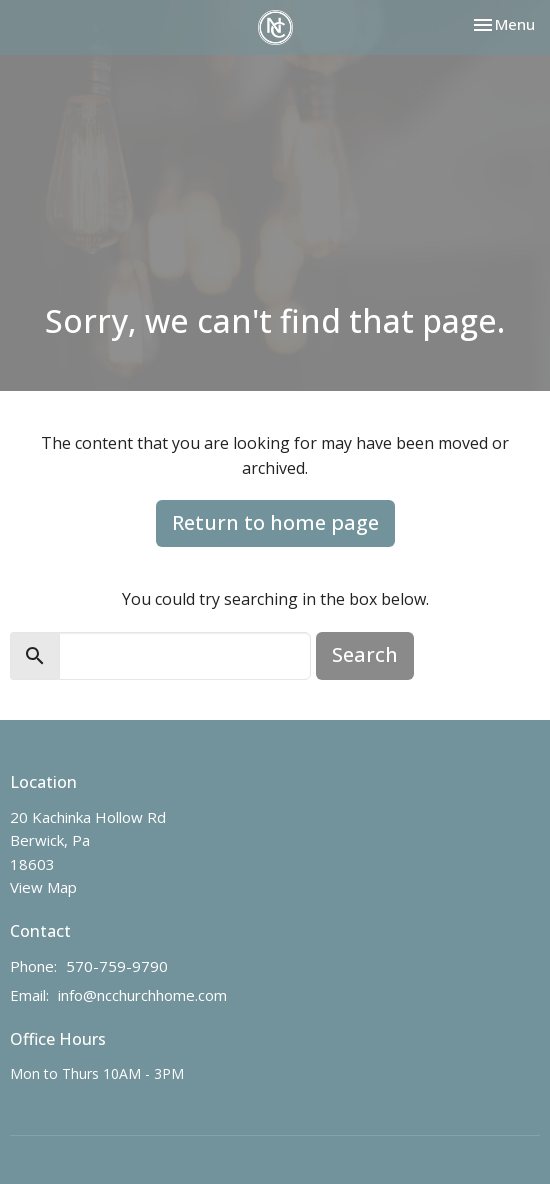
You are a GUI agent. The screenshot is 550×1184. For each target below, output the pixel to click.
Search (365, 654)
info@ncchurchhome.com (142, 995)
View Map (43, 887)
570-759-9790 (117, 966)
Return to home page (275, 522)
